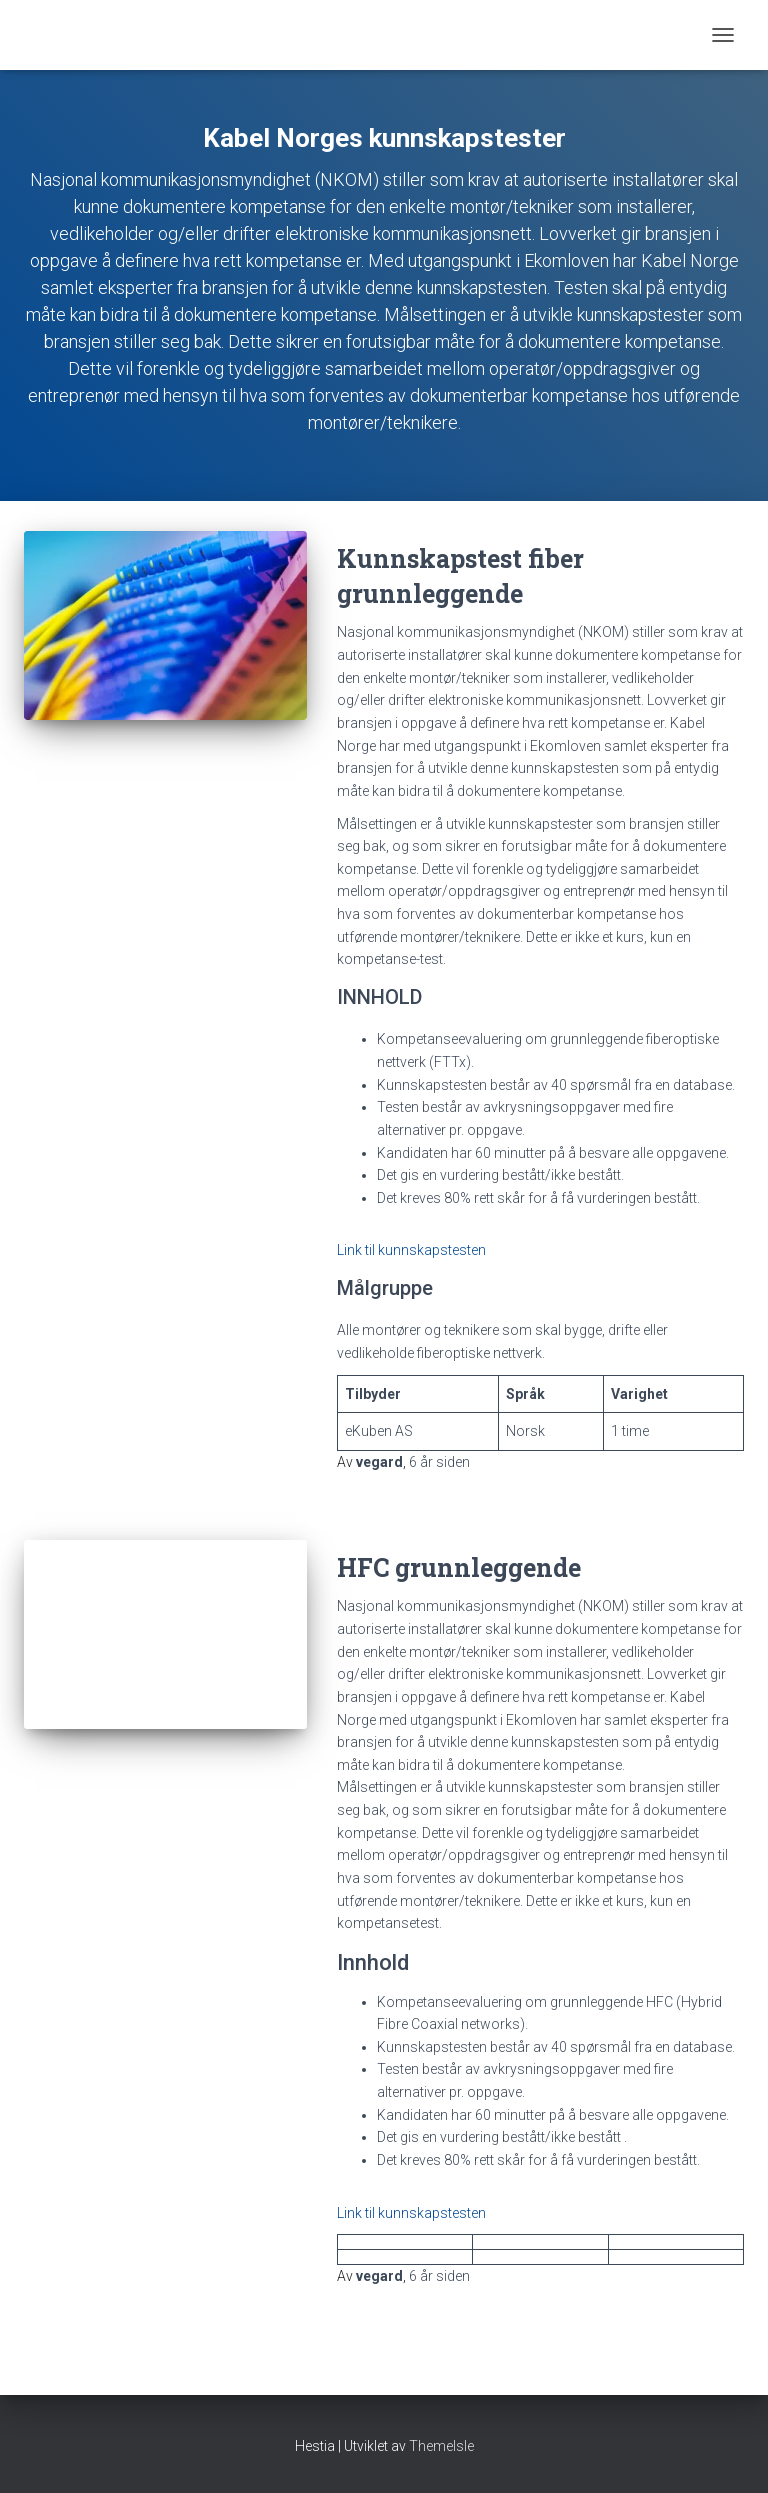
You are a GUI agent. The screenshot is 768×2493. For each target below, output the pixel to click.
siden (439, 1462)
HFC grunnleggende (459, 1567)
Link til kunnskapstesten (411, 1250)
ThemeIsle (441, 2446)
